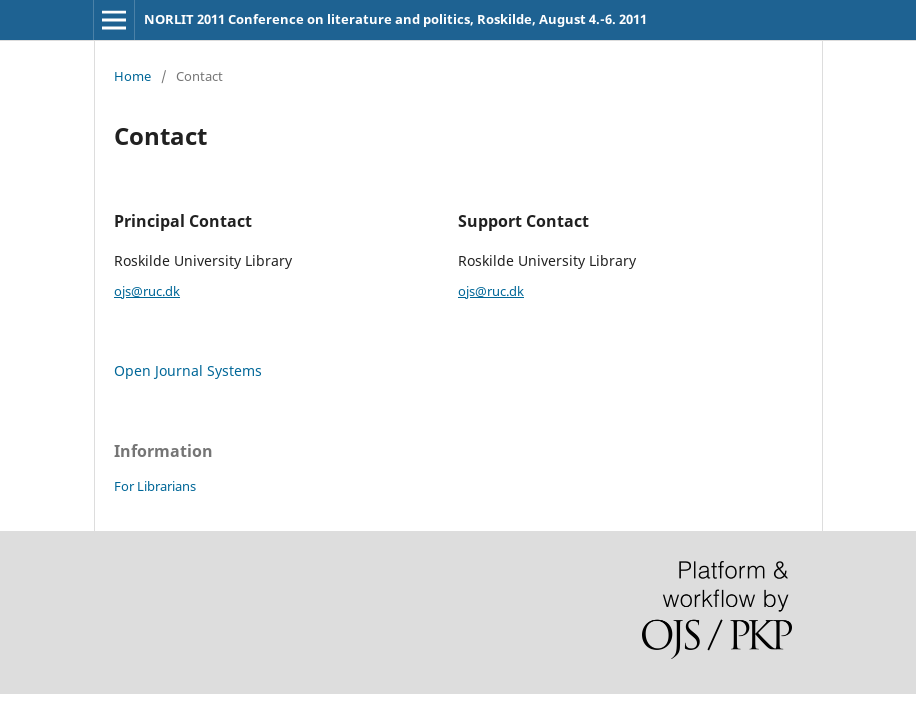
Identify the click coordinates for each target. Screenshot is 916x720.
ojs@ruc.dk (147, 291)
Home (132, 76)
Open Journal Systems (188, 370)
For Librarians (155, 486)
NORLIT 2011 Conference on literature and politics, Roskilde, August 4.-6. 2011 (395, 19)
